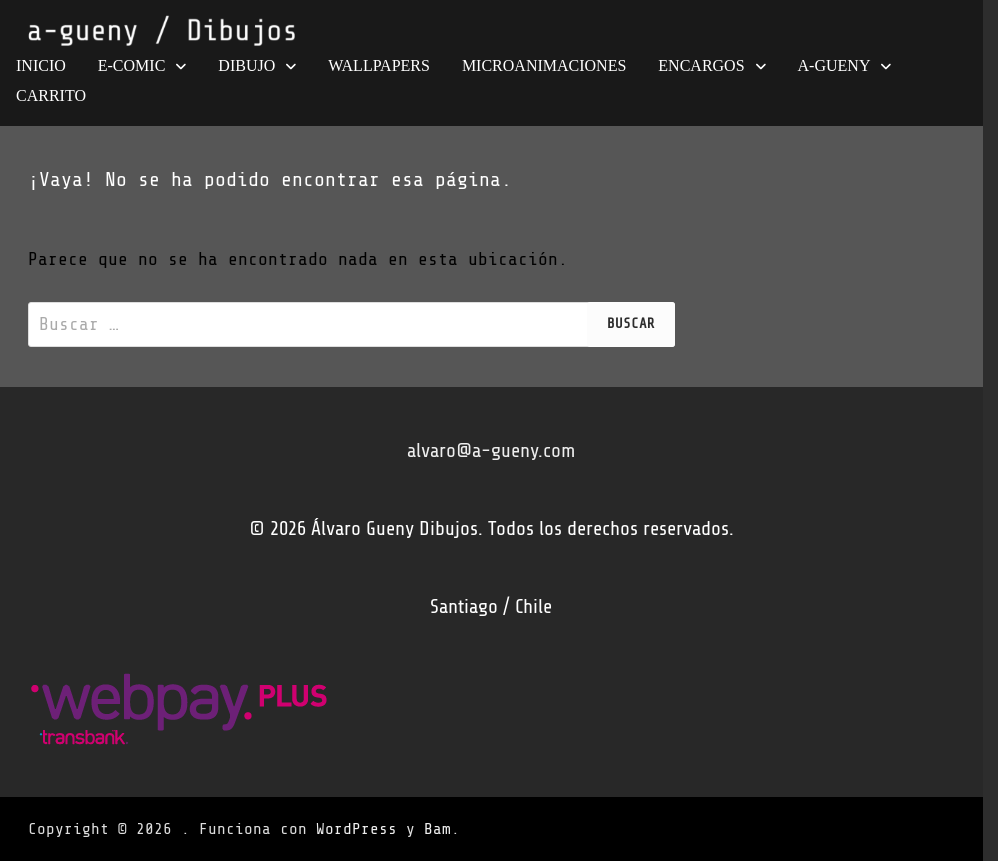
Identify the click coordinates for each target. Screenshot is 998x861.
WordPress (356, 829)
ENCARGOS (701, 65)
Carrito (51, 95)
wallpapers (379, 65)
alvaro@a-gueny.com (491, 450)
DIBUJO (246, 65)
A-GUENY (834, 65)
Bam (437, 829)
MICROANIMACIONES (544, 65)
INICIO (41, 65)
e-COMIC (132, 65)
